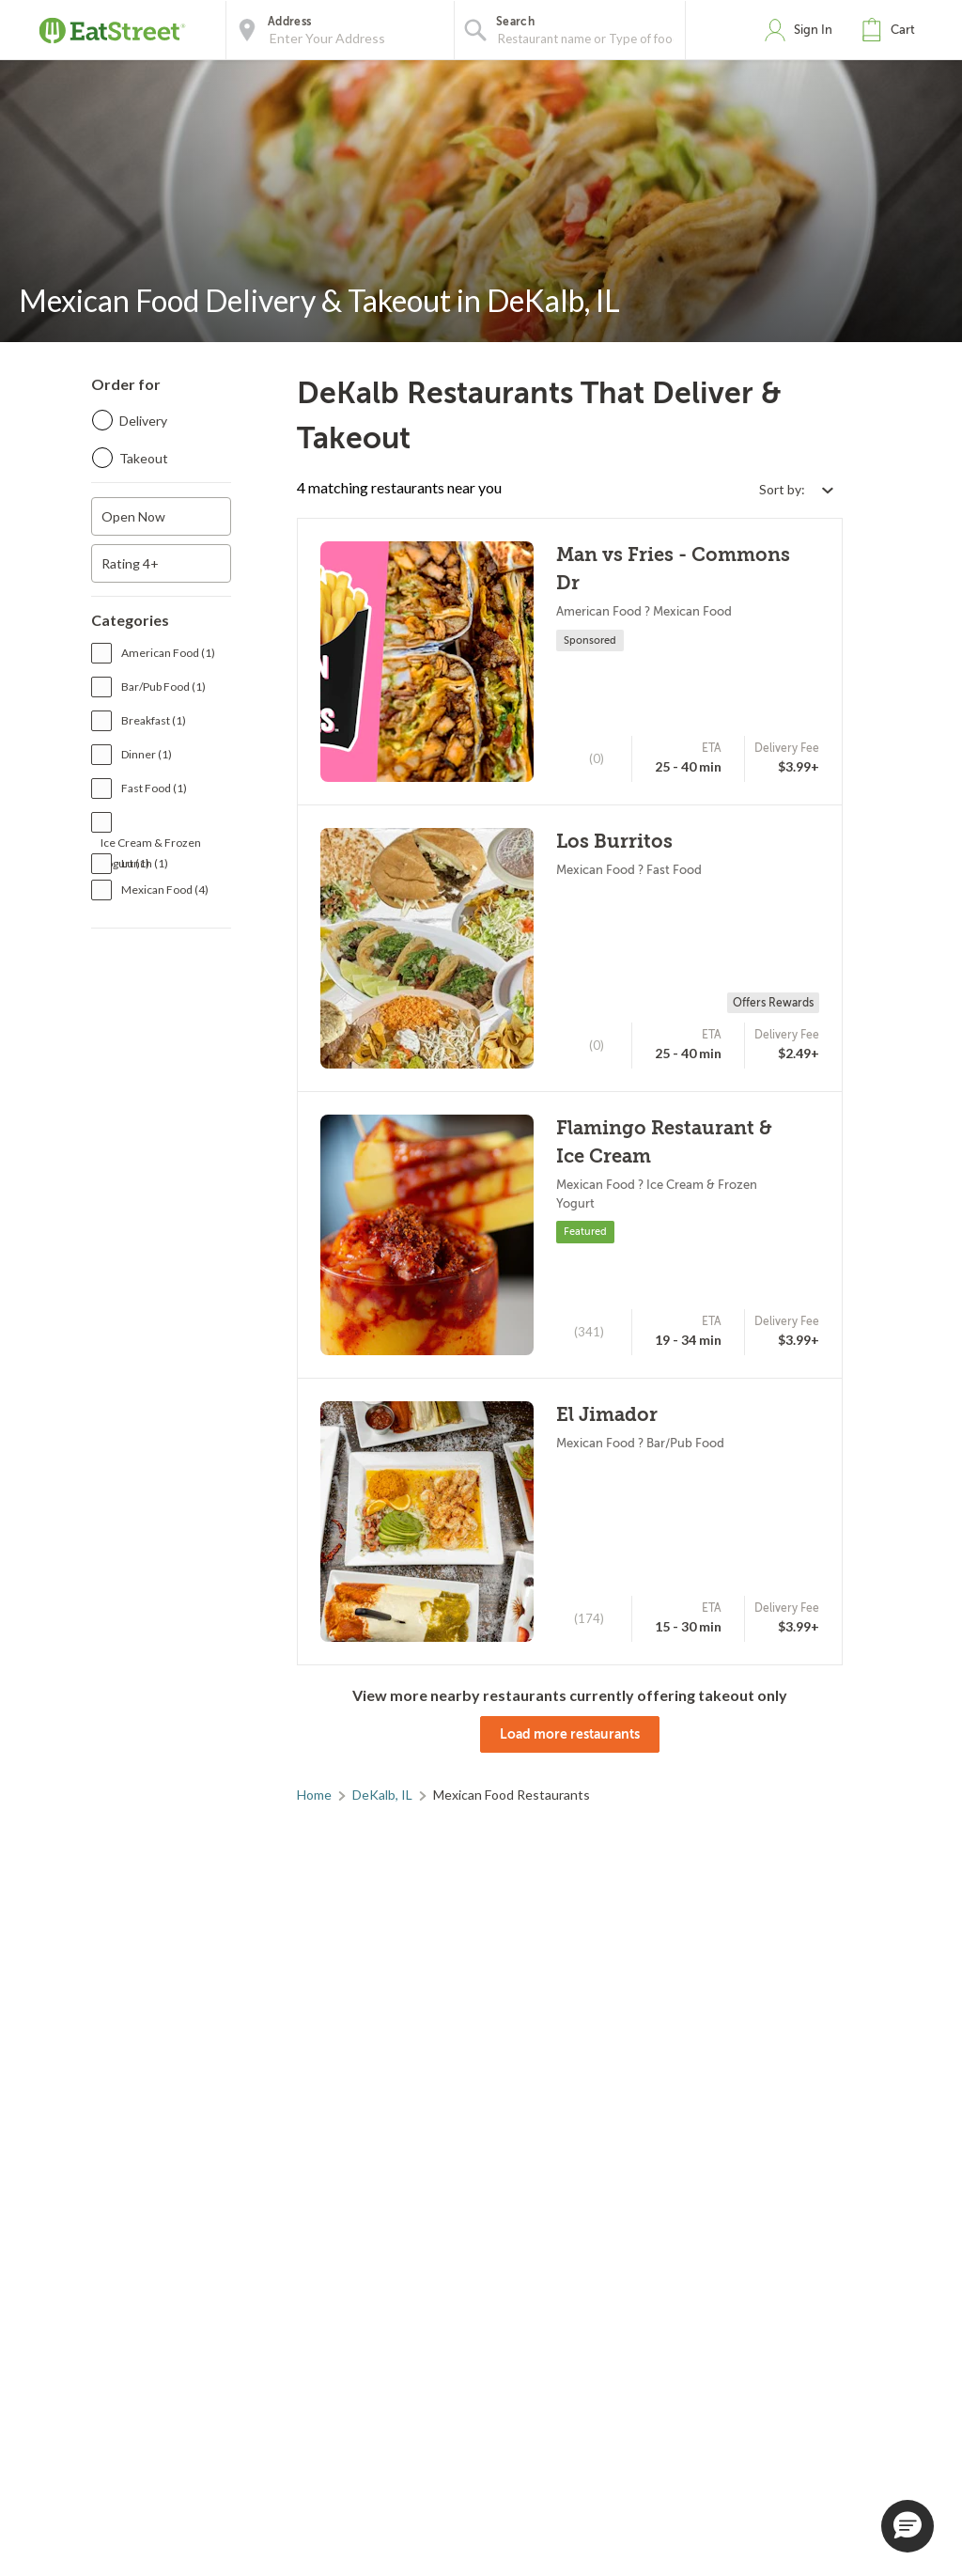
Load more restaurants (570, 1733)
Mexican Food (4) (165, 889)
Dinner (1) (146, 754)
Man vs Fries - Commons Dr (673, 569)
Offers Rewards (773, 1002)
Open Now (133, 516)
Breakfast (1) (153, 720)
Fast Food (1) (154, 788)
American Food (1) (168, 653)
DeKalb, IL (382, 1795)
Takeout (143, 458)
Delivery (143, 421)
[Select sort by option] (796, 489)
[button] (892, 30)
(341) (589, 1331)
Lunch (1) (144, 863)
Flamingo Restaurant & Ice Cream (664, 1142)
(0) (596, 758)
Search (515, 21)
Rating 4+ (130, 563)
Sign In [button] (813, 30)
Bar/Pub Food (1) (163, 686)
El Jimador (607, 1415)
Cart (903, 30)
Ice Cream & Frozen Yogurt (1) (151, 844)
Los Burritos (614, 841)
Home (314, 1795)
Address (289, 21)
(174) (589, 1618)
